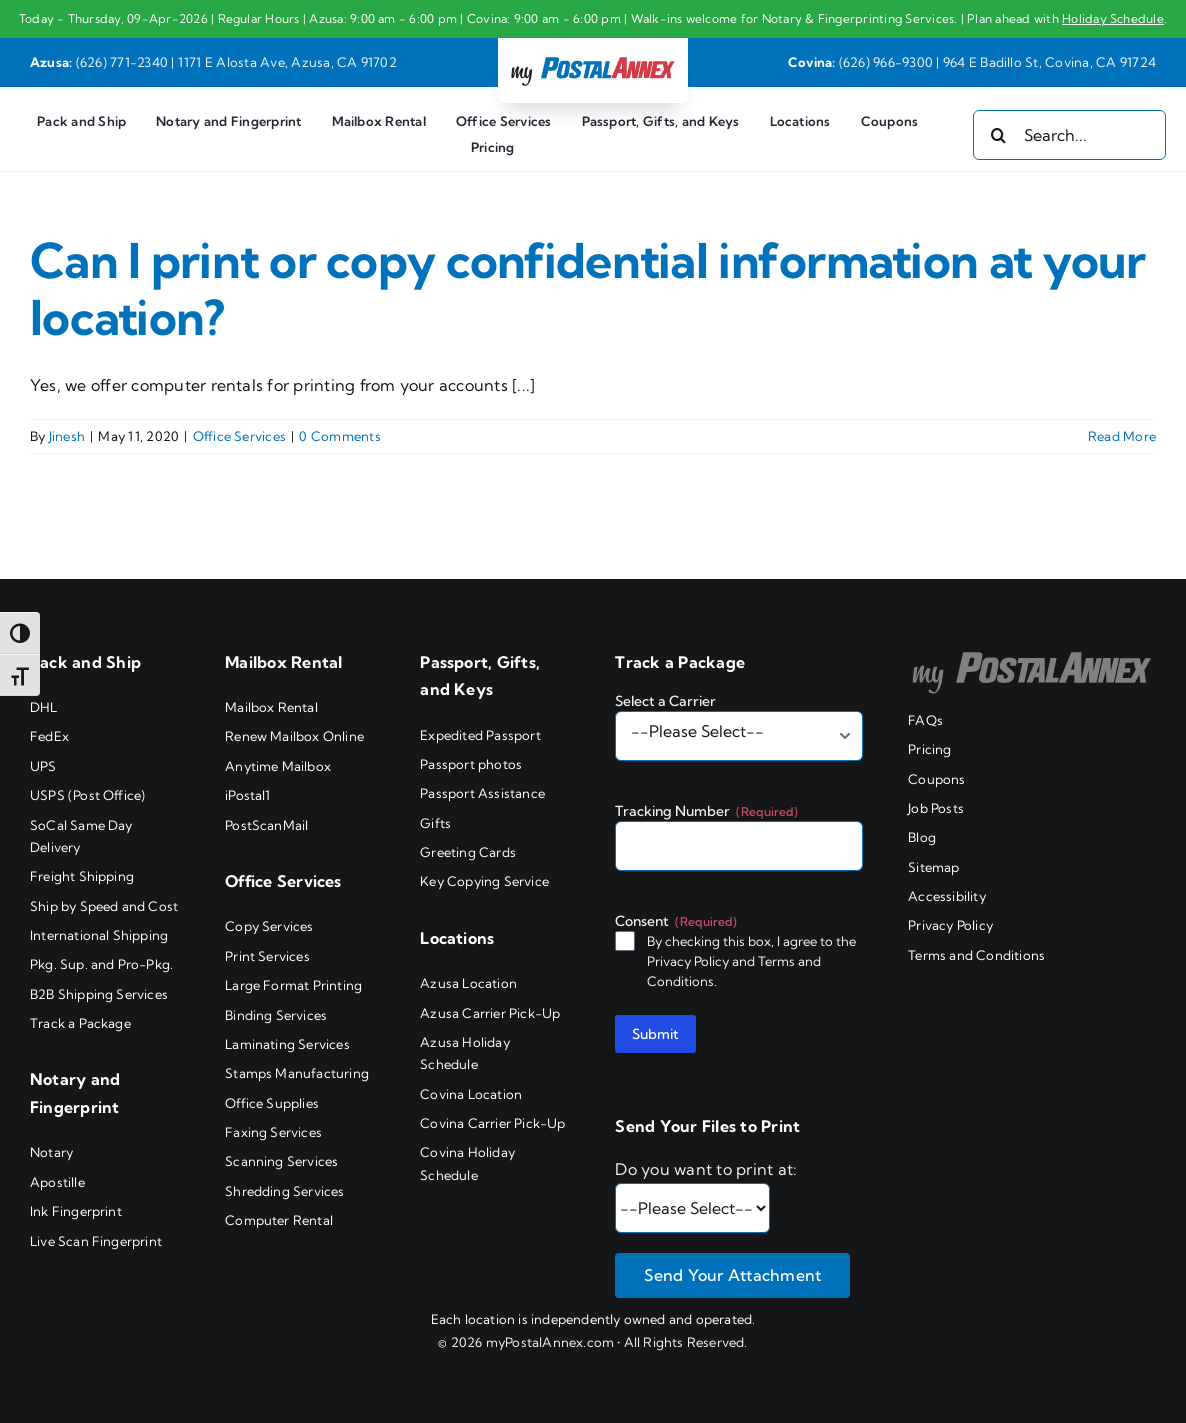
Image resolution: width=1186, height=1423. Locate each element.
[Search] (998, 135)
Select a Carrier (665, 701)
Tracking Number (706, 811)
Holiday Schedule (1113, 18)
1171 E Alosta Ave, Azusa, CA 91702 (287, 62)
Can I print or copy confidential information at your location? (588, 289)
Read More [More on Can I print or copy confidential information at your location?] (1122, 436)
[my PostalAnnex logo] (592, 56)
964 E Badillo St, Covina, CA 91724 (1049, 62)
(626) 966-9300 (886, 62)
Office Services (240, 436)
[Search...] (1069, 135)
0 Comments (339, 436)
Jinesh (67, 436)
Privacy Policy (688, 961)
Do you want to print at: (706, 1169)
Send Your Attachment (732, 1275)
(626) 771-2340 (122, 62)
